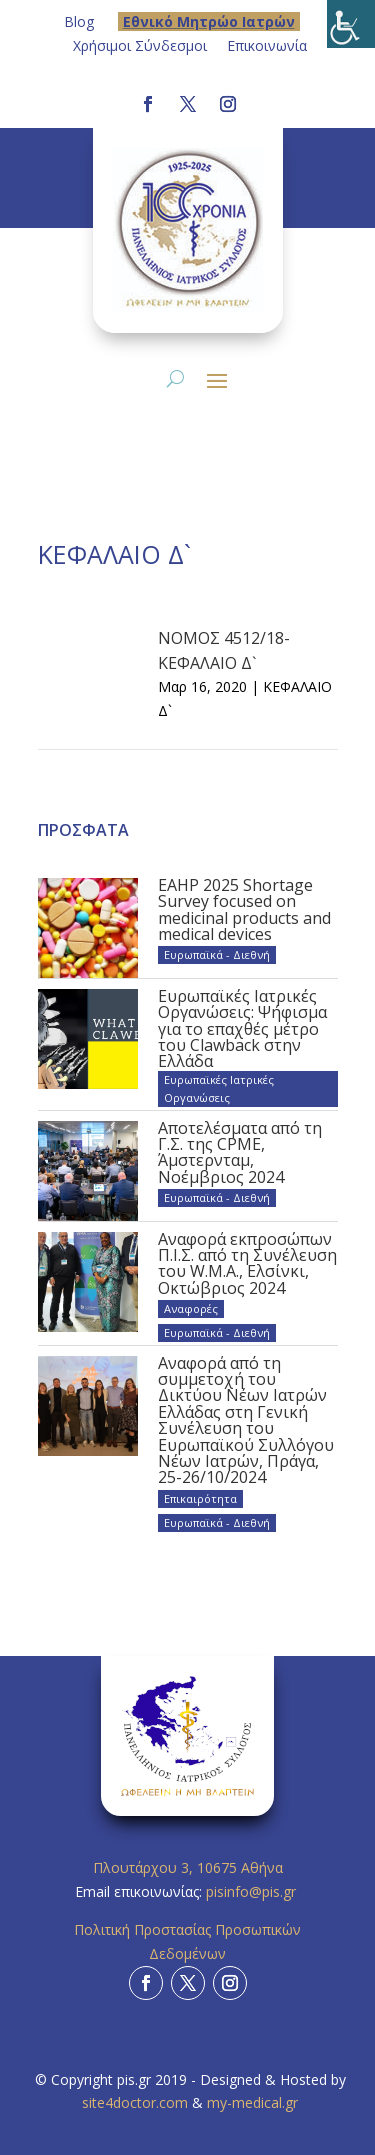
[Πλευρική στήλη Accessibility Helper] (351, 24)
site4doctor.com (135, 2102)
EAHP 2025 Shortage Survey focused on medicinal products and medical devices (244, 909)
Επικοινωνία (267, 45)
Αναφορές (191, 1308)
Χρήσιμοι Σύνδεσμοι (140, 45)
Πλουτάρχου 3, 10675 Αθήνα (188, 1867)
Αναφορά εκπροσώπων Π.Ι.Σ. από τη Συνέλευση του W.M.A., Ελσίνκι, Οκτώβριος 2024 (247, 1263)
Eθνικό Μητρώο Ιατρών (209, 21)
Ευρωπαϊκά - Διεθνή (217, 954)
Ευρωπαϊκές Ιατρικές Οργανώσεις (219, 1088)
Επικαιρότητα (200, 1498)
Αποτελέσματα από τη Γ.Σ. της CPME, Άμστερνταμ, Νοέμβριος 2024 (240, 1152)
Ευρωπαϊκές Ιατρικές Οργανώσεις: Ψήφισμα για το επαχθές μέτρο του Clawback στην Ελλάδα (242, 1029)
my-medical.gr (252, 2102)
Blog (79, 21)
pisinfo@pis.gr (253, 1891)
